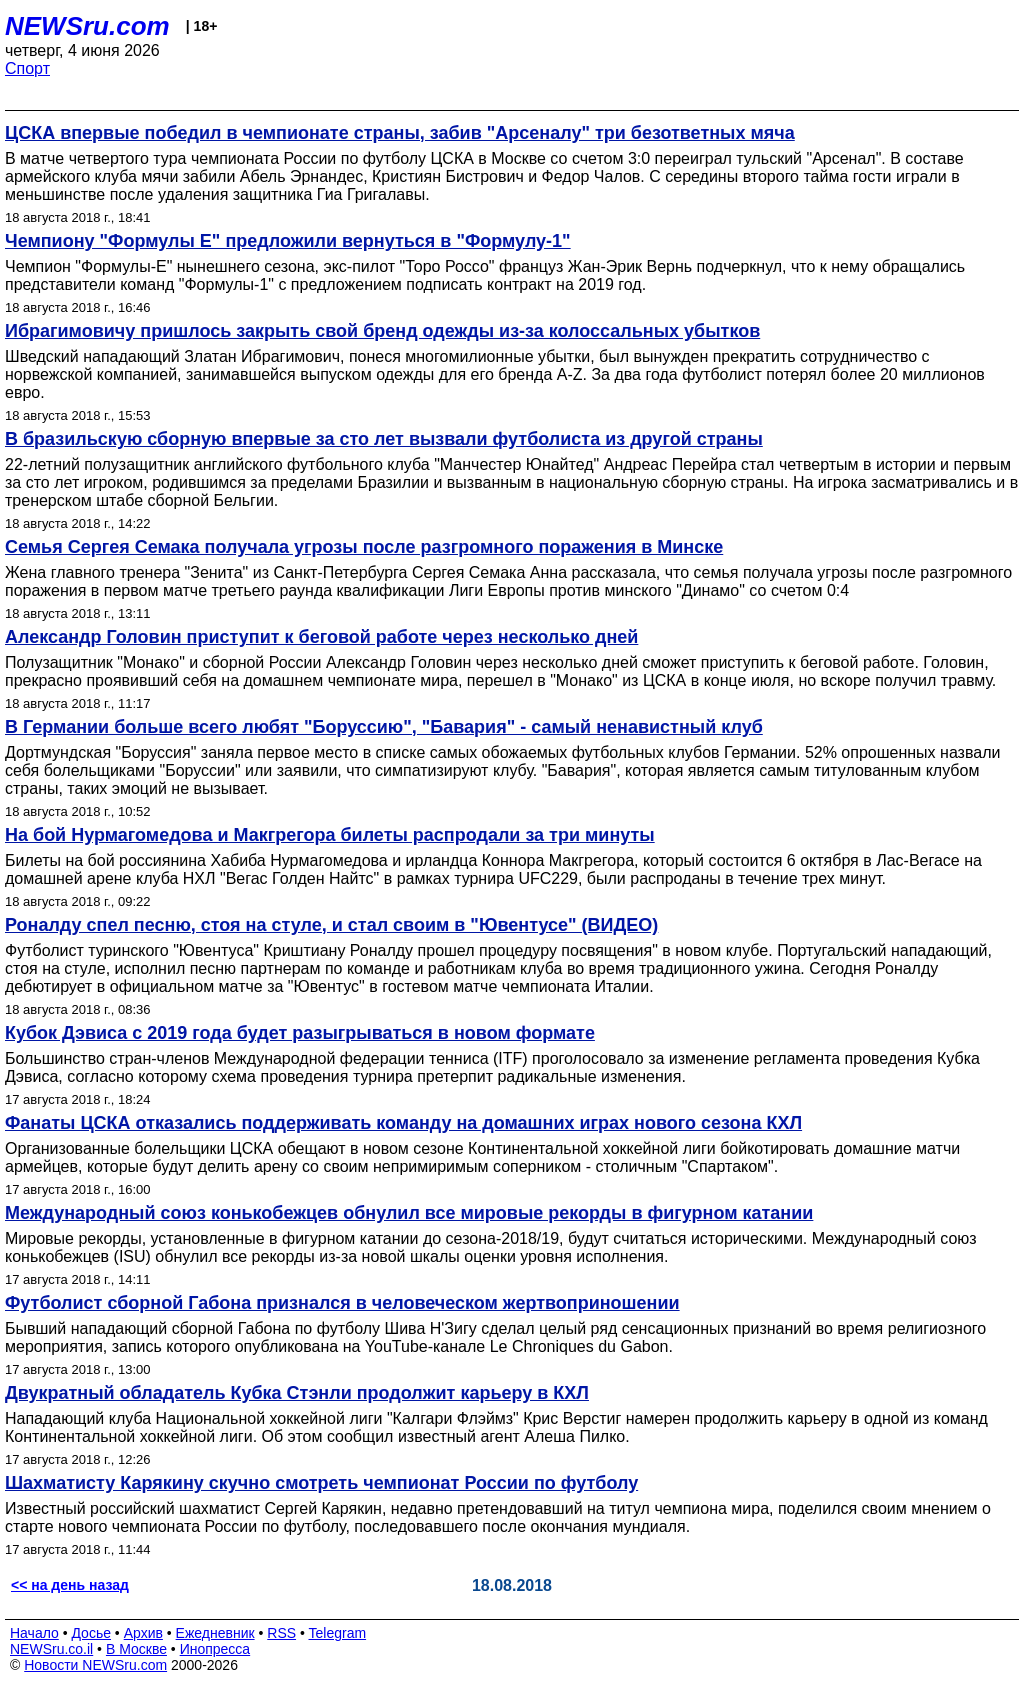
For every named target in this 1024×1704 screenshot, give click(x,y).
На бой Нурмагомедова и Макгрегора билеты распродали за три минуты (330, 835)
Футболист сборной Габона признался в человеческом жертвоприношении (342, 1303)
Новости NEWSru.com (95, 1665)
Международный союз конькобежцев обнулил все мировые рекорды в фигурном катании (409, 1213)
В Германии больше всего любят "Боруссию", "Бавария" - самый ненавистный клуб (384, 727)
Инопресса (215, 1649)
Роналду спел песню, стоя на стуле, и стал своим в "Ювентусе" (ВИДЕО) (331, 925)
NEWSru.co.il (51, 1649)
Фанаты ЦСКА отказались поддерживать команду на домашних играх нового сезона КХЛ (403, 1123)
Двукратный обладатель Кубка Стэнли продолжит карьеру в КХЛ (297, 1393)
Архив (143, 1633)
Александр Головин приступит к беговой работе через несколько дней (321, 637)
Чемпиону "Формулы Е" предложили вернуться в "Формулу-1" (288, 241)
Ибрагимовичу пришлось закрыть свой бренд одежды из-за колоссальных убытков (382, 331)
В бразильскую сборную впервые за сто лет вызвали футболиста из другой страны (384, 439)
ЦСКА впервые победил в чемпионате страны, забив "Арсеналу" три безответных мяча (400, 133)
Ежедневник (215, 1633)
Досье (91, 1633)
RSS (281, 1633)
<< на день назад (70, 1585)
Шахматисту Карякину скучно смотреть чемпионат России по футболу (321, 1483)
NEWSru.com (87, 26)
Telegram (338, 1633)
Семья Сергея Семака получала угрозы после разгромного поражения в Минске (364, 547)
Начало (34, 1633)
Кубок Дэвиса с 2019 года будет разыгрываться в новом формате (300, 1033)
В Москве (136, 1649)
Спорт (27, 68)
